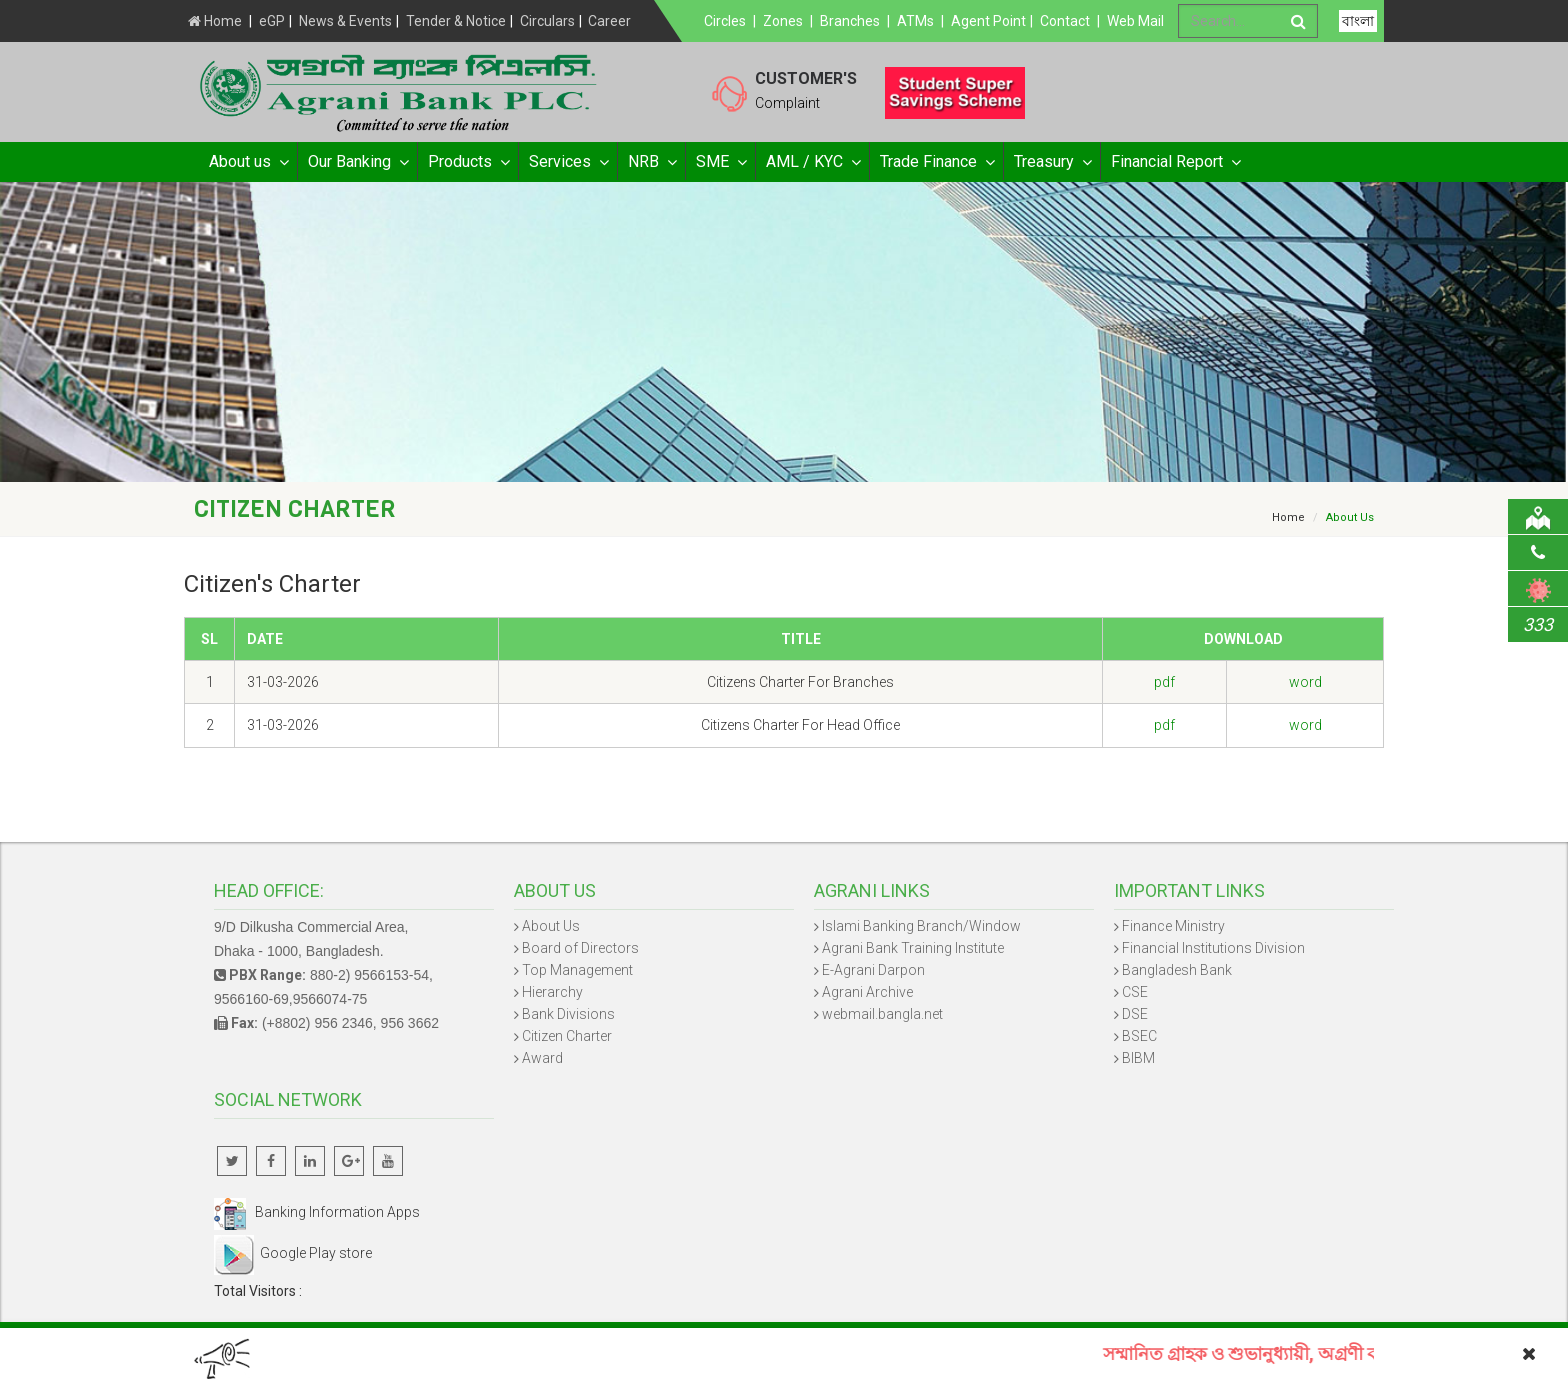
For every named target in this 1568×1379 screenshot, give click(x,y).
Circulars (547, 21)
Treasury (1052, 162)
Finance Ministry (1173, 926)
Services (568, 162)
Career (609, 21)
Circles (725, 21)
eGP (272, 21)
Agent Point (988, 21)
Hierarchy (552, 992)
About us (248, 162)
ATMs (915, 21)
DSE (1135, 1014)
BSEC (1139, 1036)
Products (468, 162)
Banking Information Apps (317, 1212)
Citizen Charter (567, 1036)
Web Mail (1135, 21)
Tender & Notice (456, 21)
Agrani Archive (867, 992)
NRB (651, 162)
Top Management (577, 970)
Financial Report (1175, 162)
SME (720, 162)
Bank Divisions (568, 1014)
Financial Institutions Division (1213, 948)
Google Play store (293, 1253)
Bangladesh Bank (1177, 970)
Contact (1065, 21)
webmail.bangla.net (882, 1014)
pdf (1164, 682)
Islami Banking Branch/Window (921, 926)
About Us (551, 926)
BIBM (1138, 1058)
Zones (783, 21)
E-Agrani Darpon (873, 970)
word (1305, 682)
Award (542, 1058)
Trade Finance (936, 162)
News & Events (345, 21)
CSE (1135, 992)
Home (215, 21)
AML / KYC (812, 162)
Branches (850, 21)
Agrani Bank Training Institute (913, 948)
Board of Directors (580, 948)
